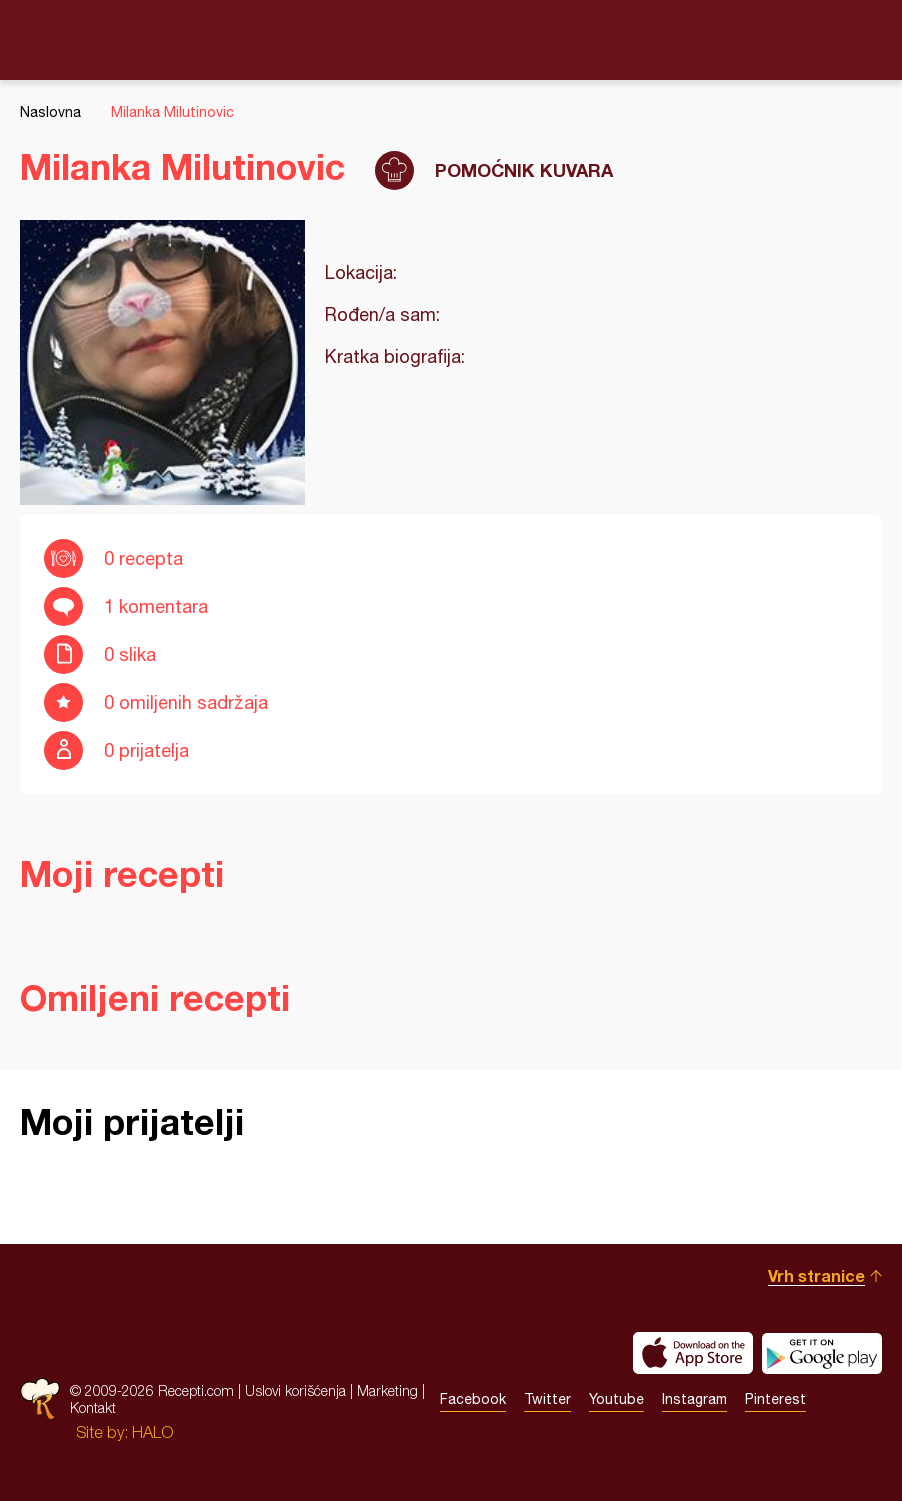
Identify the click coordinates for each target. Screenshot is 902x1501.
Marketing (387, 1390)
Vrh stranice (816, 1275)
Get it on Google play (822, 1353)
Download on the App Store (693, 1353)
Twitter (547, 1399)
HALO (152, 1432)
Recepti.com (451, 39)
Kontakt (93, 1407)
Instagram (694, 1399)
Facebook (473, 1399)
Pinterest (775, 1399)
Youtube (616, 1399)
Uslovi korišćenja (295, 1390)
